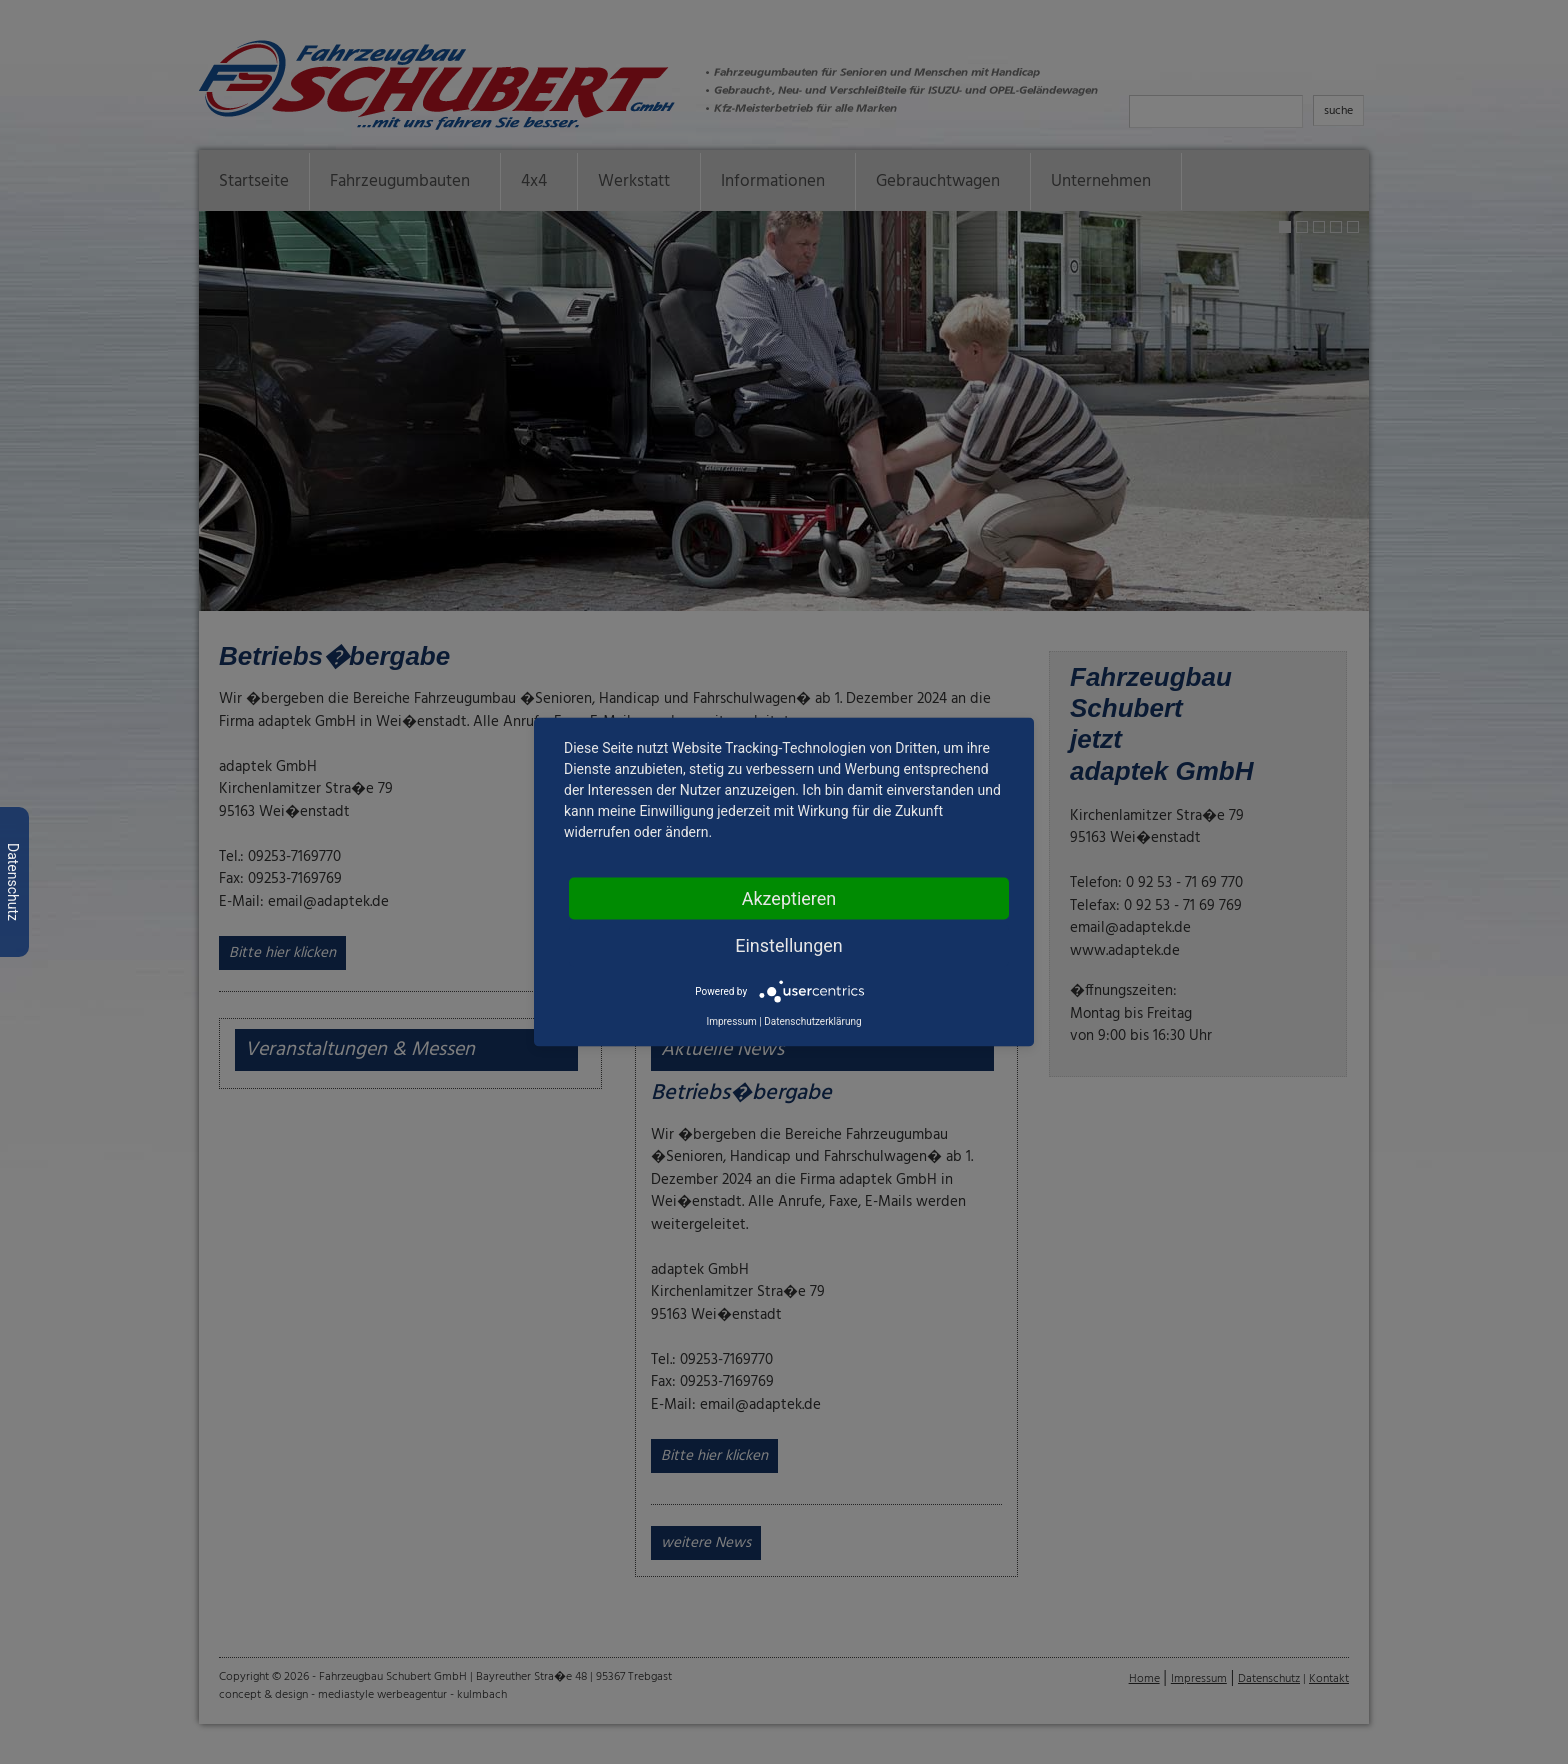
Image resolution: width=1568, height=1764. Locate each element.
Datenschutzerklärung (812, 1021)
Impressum (731, 1021)
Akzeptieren (789, 898)
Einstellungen (788, 945)
